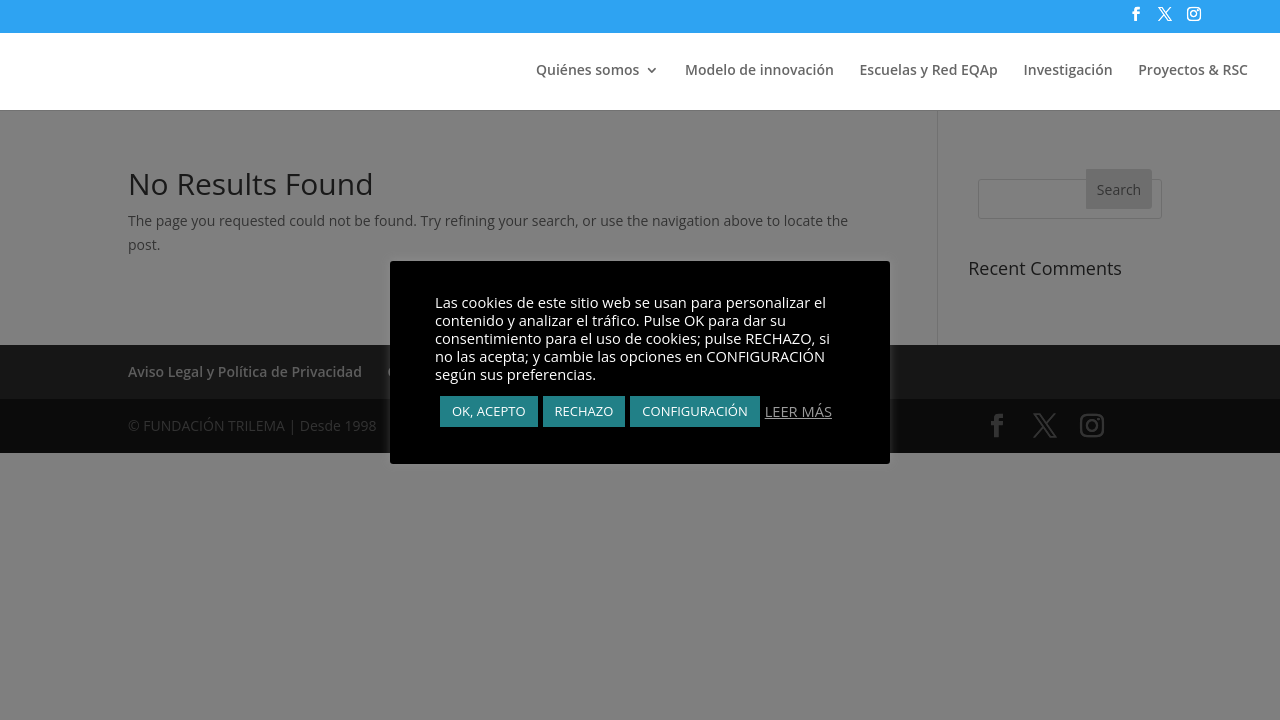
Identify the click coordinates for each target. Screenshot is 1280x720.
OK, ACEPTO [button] (489, 411)
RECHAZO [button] (584, 411)
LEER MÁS (798, 411)
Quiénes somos (587, 71)
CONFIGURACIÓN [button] (694, 411)
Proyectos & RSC (1193, 71)
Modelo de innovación (759, 71)
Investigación (1067, 71)
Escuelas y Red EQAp (929, 71)
